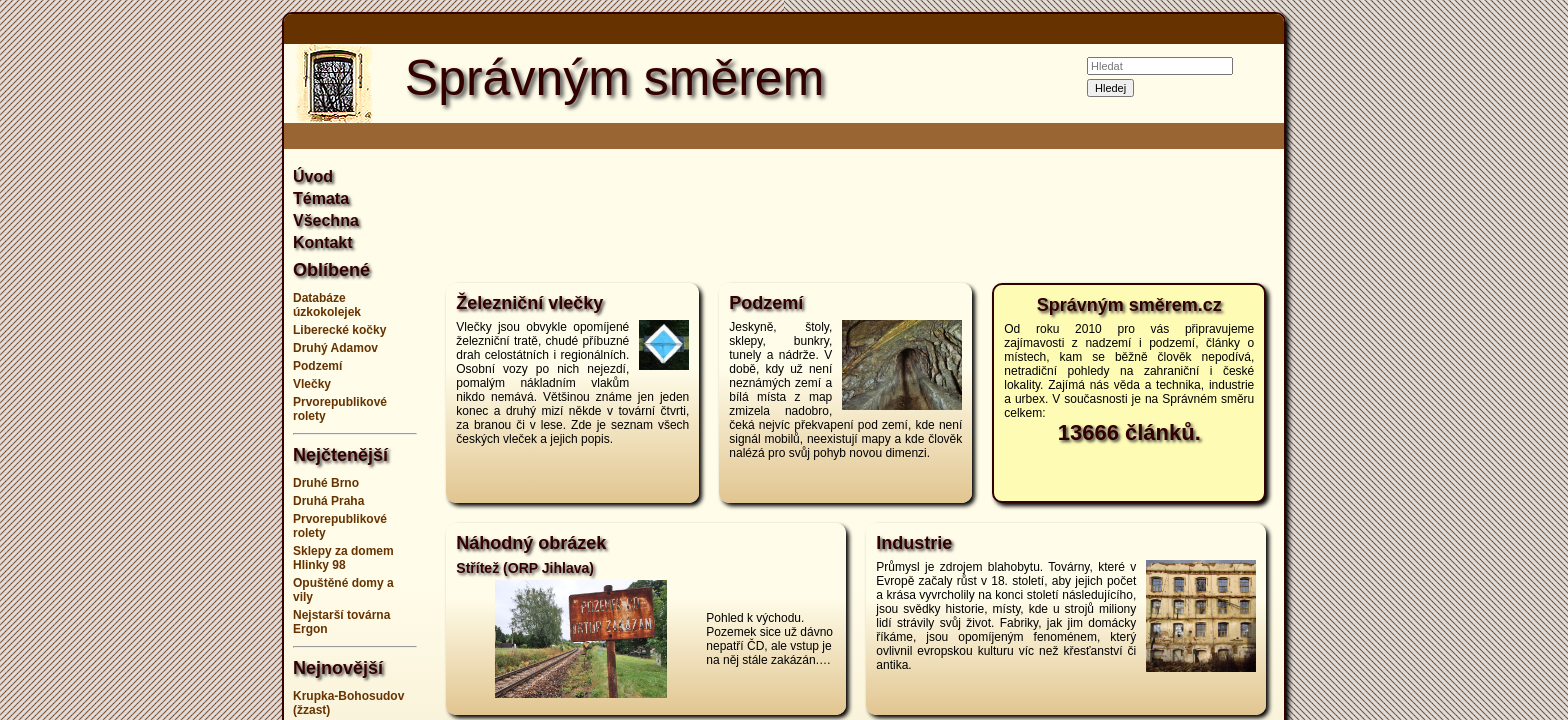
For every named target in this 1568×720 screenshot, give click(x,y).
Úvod (313, 176)
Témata (321, 198)
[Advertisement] (184, 360)
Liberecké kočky (339, 330)
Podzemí (317, 366)
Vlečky (312, 384)
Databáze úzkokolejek (327, 305)
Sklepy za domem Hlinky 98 (343, 558)
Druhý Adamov (335, 348)
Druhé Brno (326, 483)
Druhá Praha (328, 501)
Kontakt (323, 242)
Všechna (326, 220)
